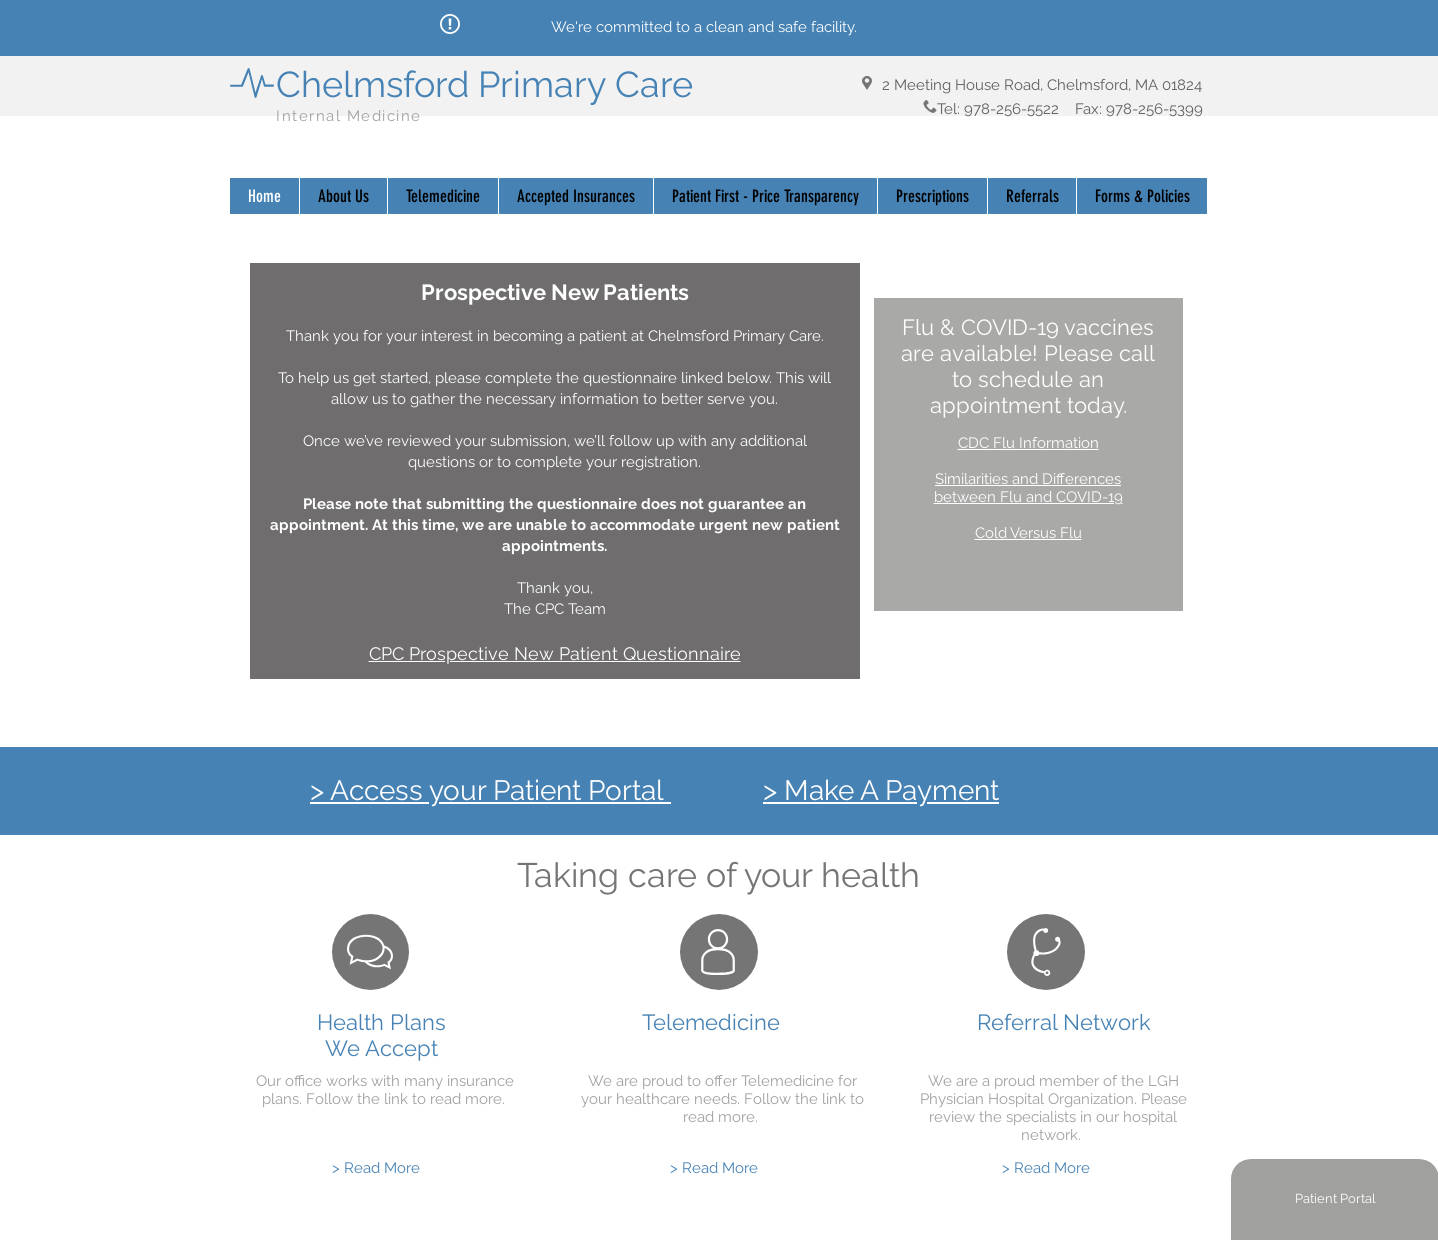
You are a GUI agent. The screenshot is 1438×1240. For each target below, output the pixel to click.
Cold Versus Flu (1028, 533)
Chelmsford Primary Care (484, 84)
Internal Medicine (351, 116)
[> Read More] (376, 1168)
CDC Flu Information (1028, 443)
